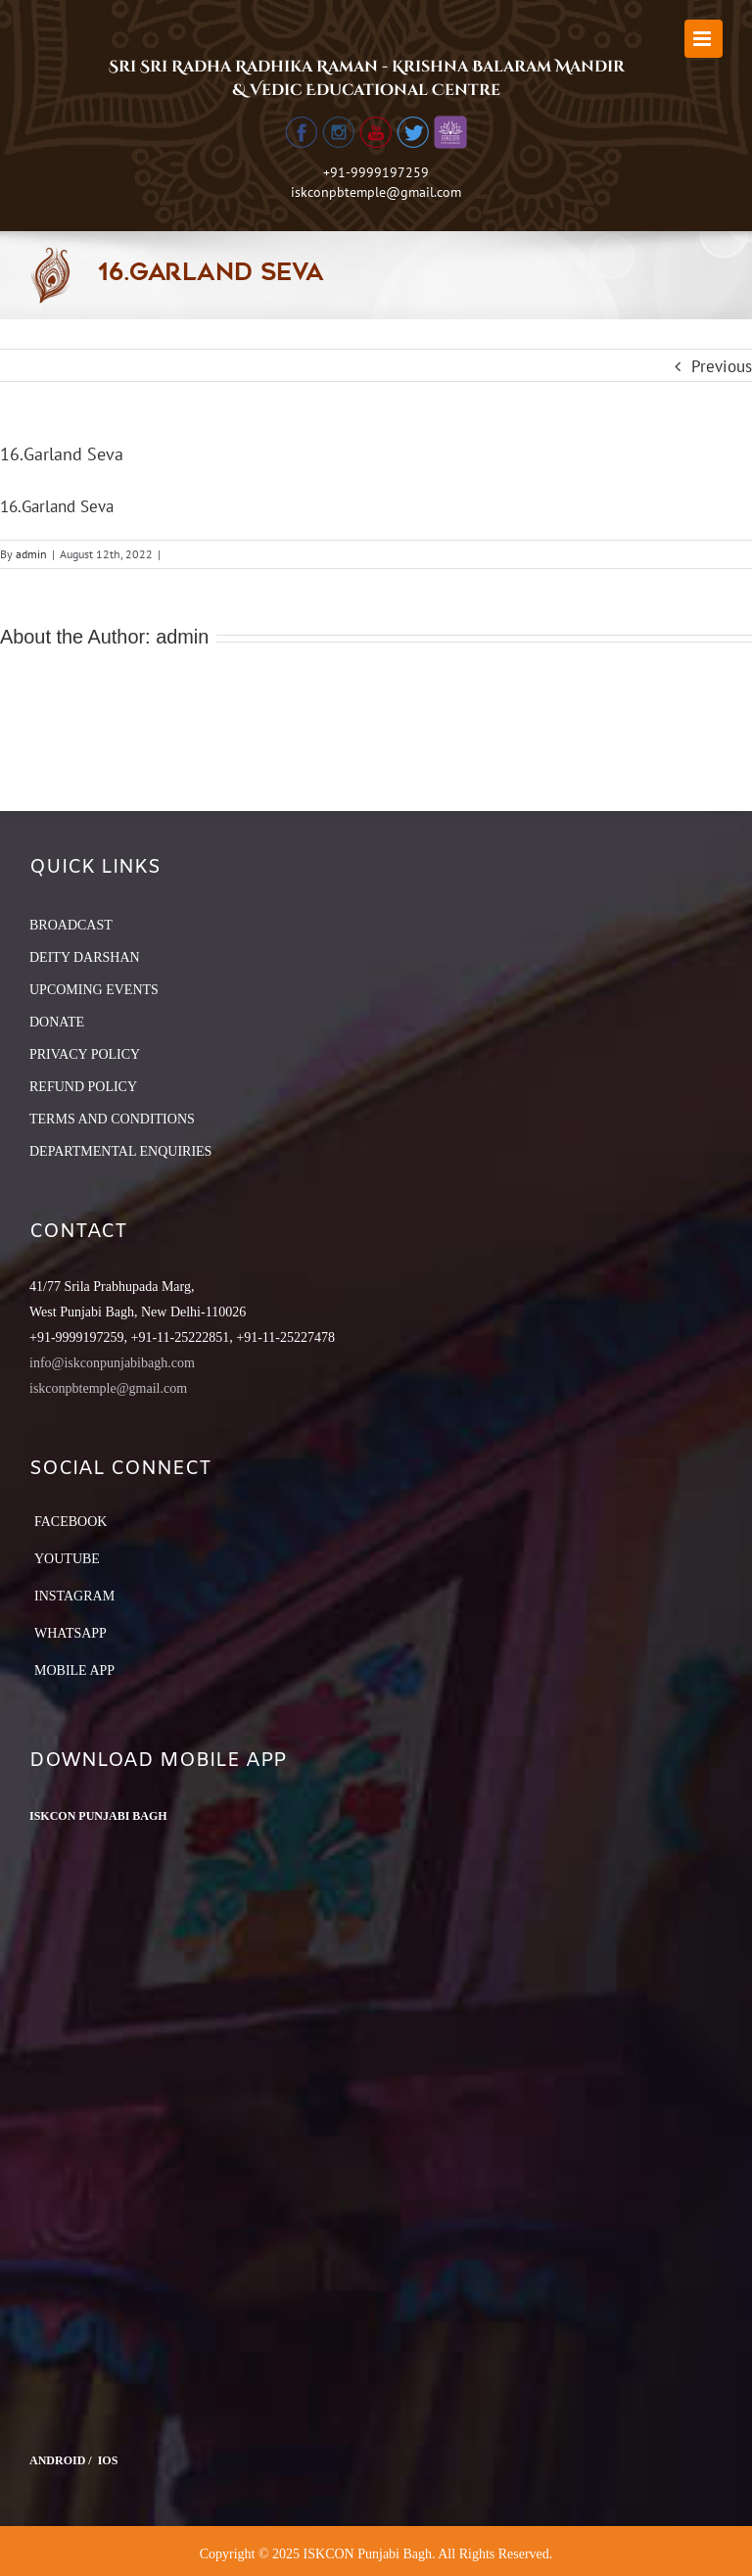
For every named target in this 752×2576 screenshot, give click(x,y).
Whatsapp (70, 1633)
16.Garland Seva (57, 506)
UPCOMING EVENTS (94, 989)
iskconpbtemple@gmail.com (376, 192)
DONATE (56, 1022)
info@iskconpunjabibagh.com (112, 1363)
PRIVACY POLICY (84, 1054)
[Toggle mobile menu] (703, 38)
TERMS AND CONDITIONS (112, 1119)
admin (31, 554)
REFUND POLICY (83, 1086)
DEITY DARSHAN (84, 957)
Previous (721, 366)
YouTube (67, 1558)
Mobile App (74, 1670)
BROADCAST (71, 925)
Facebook (70, 1521)
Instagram (74, 1596)
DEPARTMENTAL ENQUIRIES (120, 1151)
